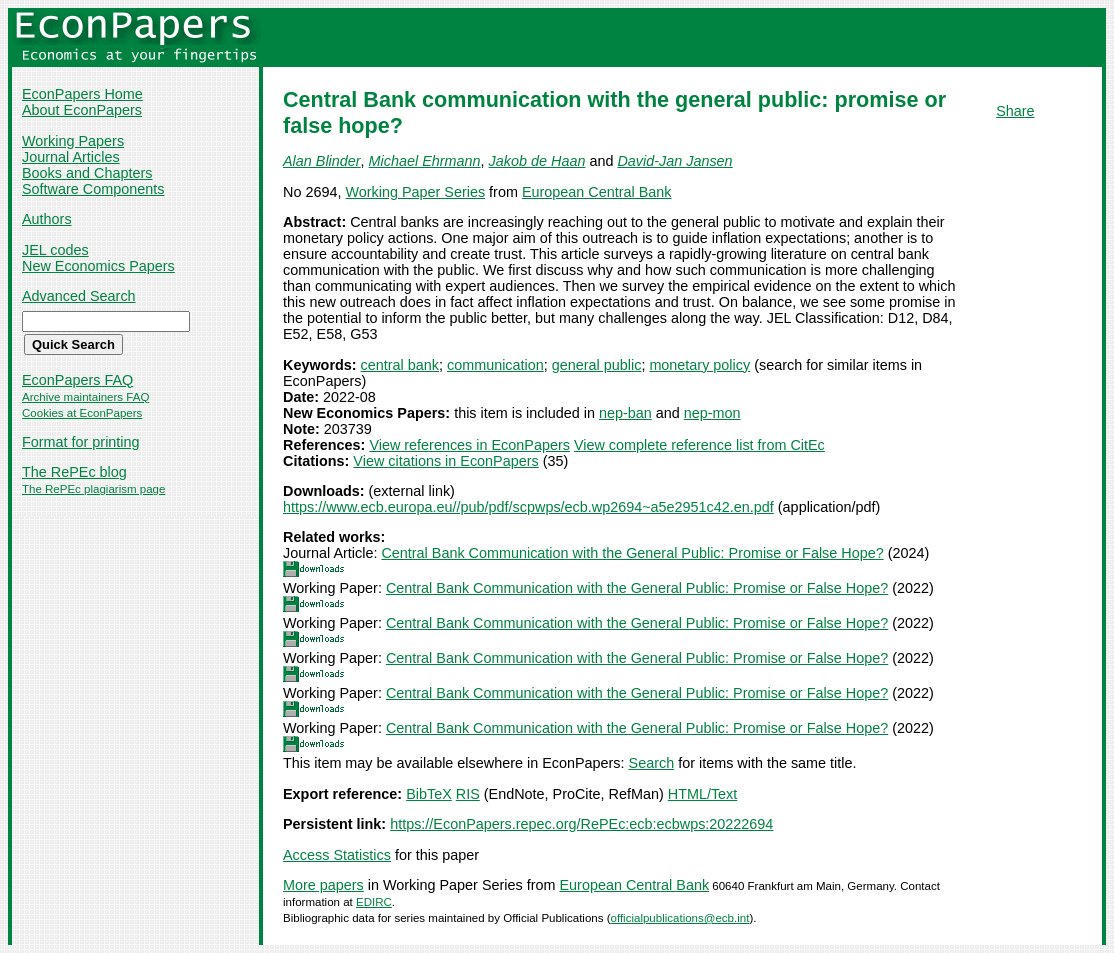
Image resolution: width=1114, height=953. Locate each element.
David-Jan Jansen (674, 161)
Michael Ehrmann (425, 161)
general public (597, 365)
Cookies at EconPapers (82, 413)
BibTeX (429, 794)
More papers (323, 885)
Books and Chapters (87, 173)
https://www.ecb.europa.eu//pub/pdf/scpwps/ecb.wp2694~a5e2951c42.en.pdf (528, 507)
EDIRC (374, 902)
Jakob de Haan (537, 161)
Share (1015, 111)
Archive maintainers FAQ (85, 397)
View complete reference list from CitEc (699, 445)
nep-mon (712, 413)
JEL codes (55, 250)
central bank (400, 365)
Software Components (93, 189)
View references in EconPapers (469, 445)
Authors (47, 219)
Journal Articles (71, 157)
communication (495, 365)
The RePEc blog (74, 472)
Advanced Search (79, 296)
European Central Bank (597, 192)
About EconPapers (82, 110)
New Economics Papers (98, 266)
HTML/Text (703, 794)
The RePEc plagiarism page (93, 489)
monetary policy (699, 365)
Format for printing (81, 442)
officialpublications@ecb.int (680, 918)
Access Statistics (337, 855)
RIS (468, 794)
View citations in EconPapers (445, 461)
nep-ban (625, 413)
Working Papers (73, 141)
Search (652, 763)
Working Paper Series (415, 192)
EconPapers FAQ (77, 380)
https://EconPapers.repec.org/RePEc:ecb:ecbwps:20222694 (581, 824)
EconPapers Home (82, 94)
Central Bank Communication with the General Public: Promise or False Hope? (632, 553)
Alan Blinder (322, 161)
